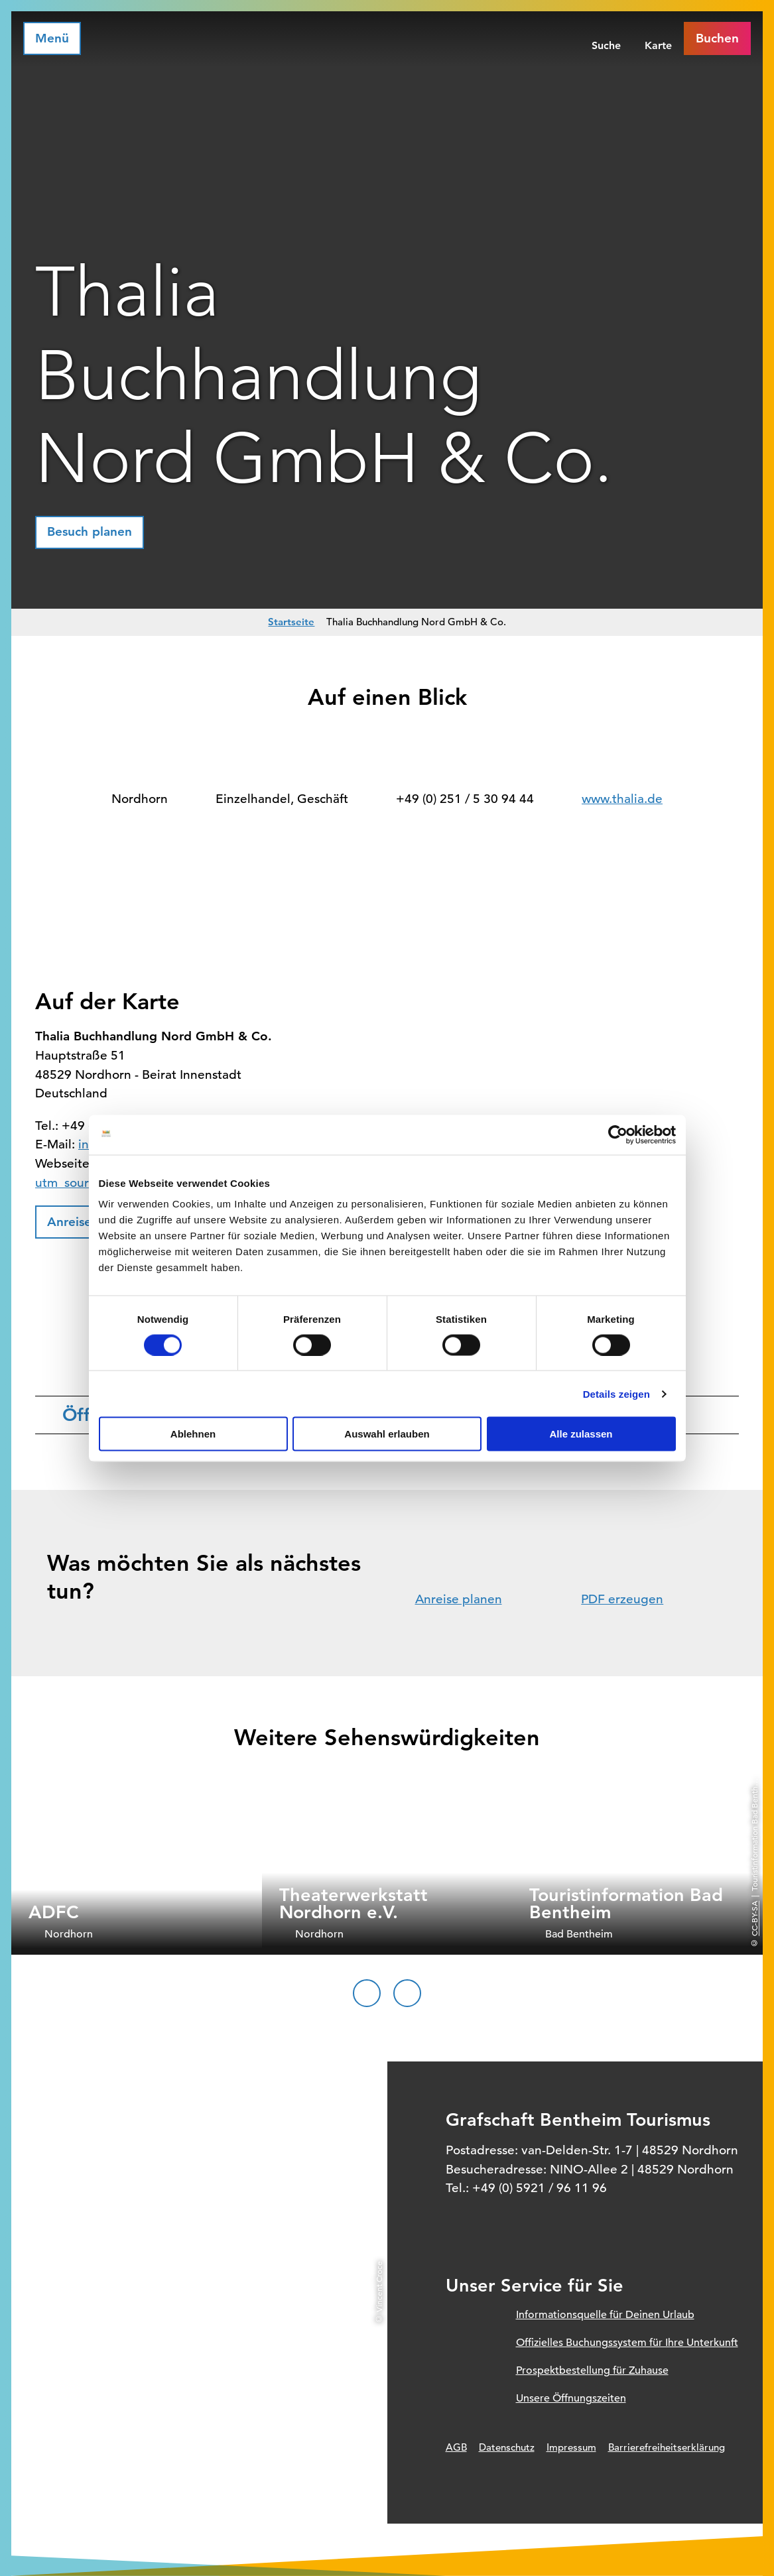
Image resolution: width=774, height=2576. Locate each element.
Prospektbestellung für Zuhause (592, 2370)
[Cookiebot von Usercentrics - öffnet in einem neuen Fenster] (618, 1134)
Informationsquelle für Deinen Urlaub (605, 2314)
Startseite (291, 621)
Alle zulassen (580, 1434)
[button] (89, 532)
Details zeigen (616, 1393)
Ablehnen (193, 1434)
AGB (456, 2447)
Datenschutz (507, 2447)
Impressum (571, 2447)
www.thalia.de (622, 798)
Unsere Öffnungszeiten (571, 2398)
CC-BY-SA (754, 1918)
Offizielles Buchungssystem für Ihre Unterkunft (627, 2342)
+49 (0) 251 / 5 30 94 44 (465, 798)
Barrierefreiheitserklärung (666, 2447)
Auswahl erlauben (386, 1434)
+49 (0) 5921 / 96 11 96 (539, 2187)
